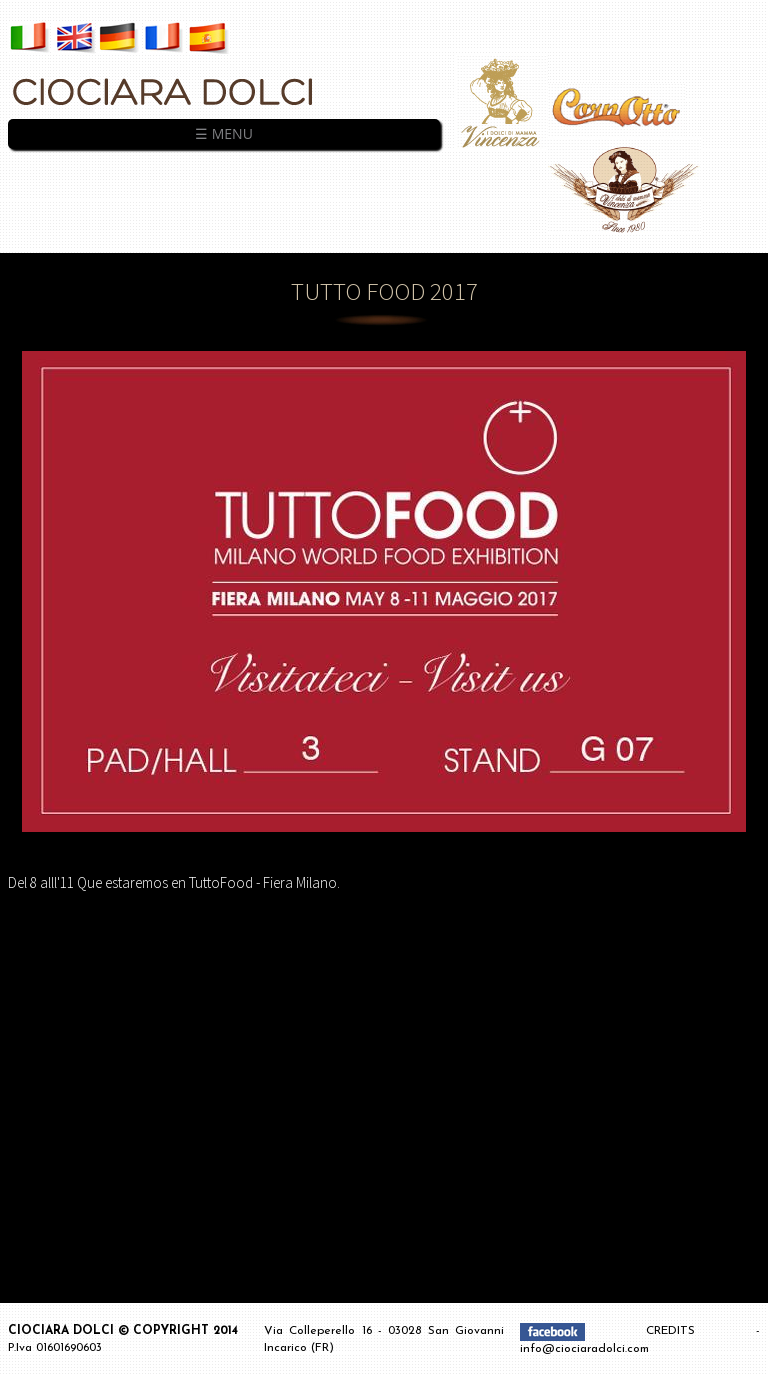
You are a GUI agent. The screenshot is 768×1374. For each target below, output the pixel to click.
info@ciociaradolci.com (584, 1349)
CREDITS (701, 1331)
